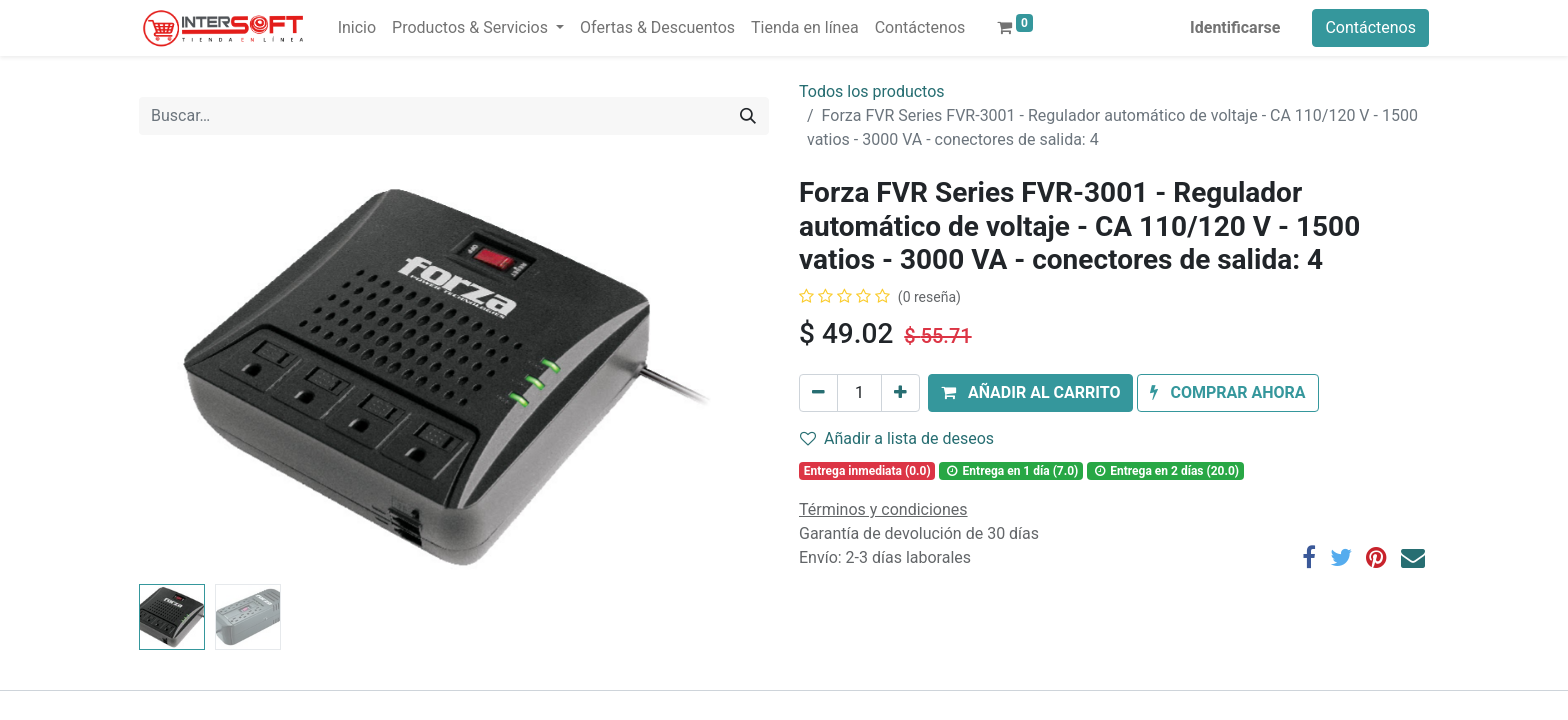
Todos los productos (872, 91)
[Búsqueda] (748, 116)
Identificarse (1235, 27)
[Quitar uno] (818, 393)
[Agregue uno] (900, 393)
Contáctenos (1370, 27)
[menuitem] (357, 28)
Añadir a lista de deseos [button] (897, 438)
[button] (1030, 393)
